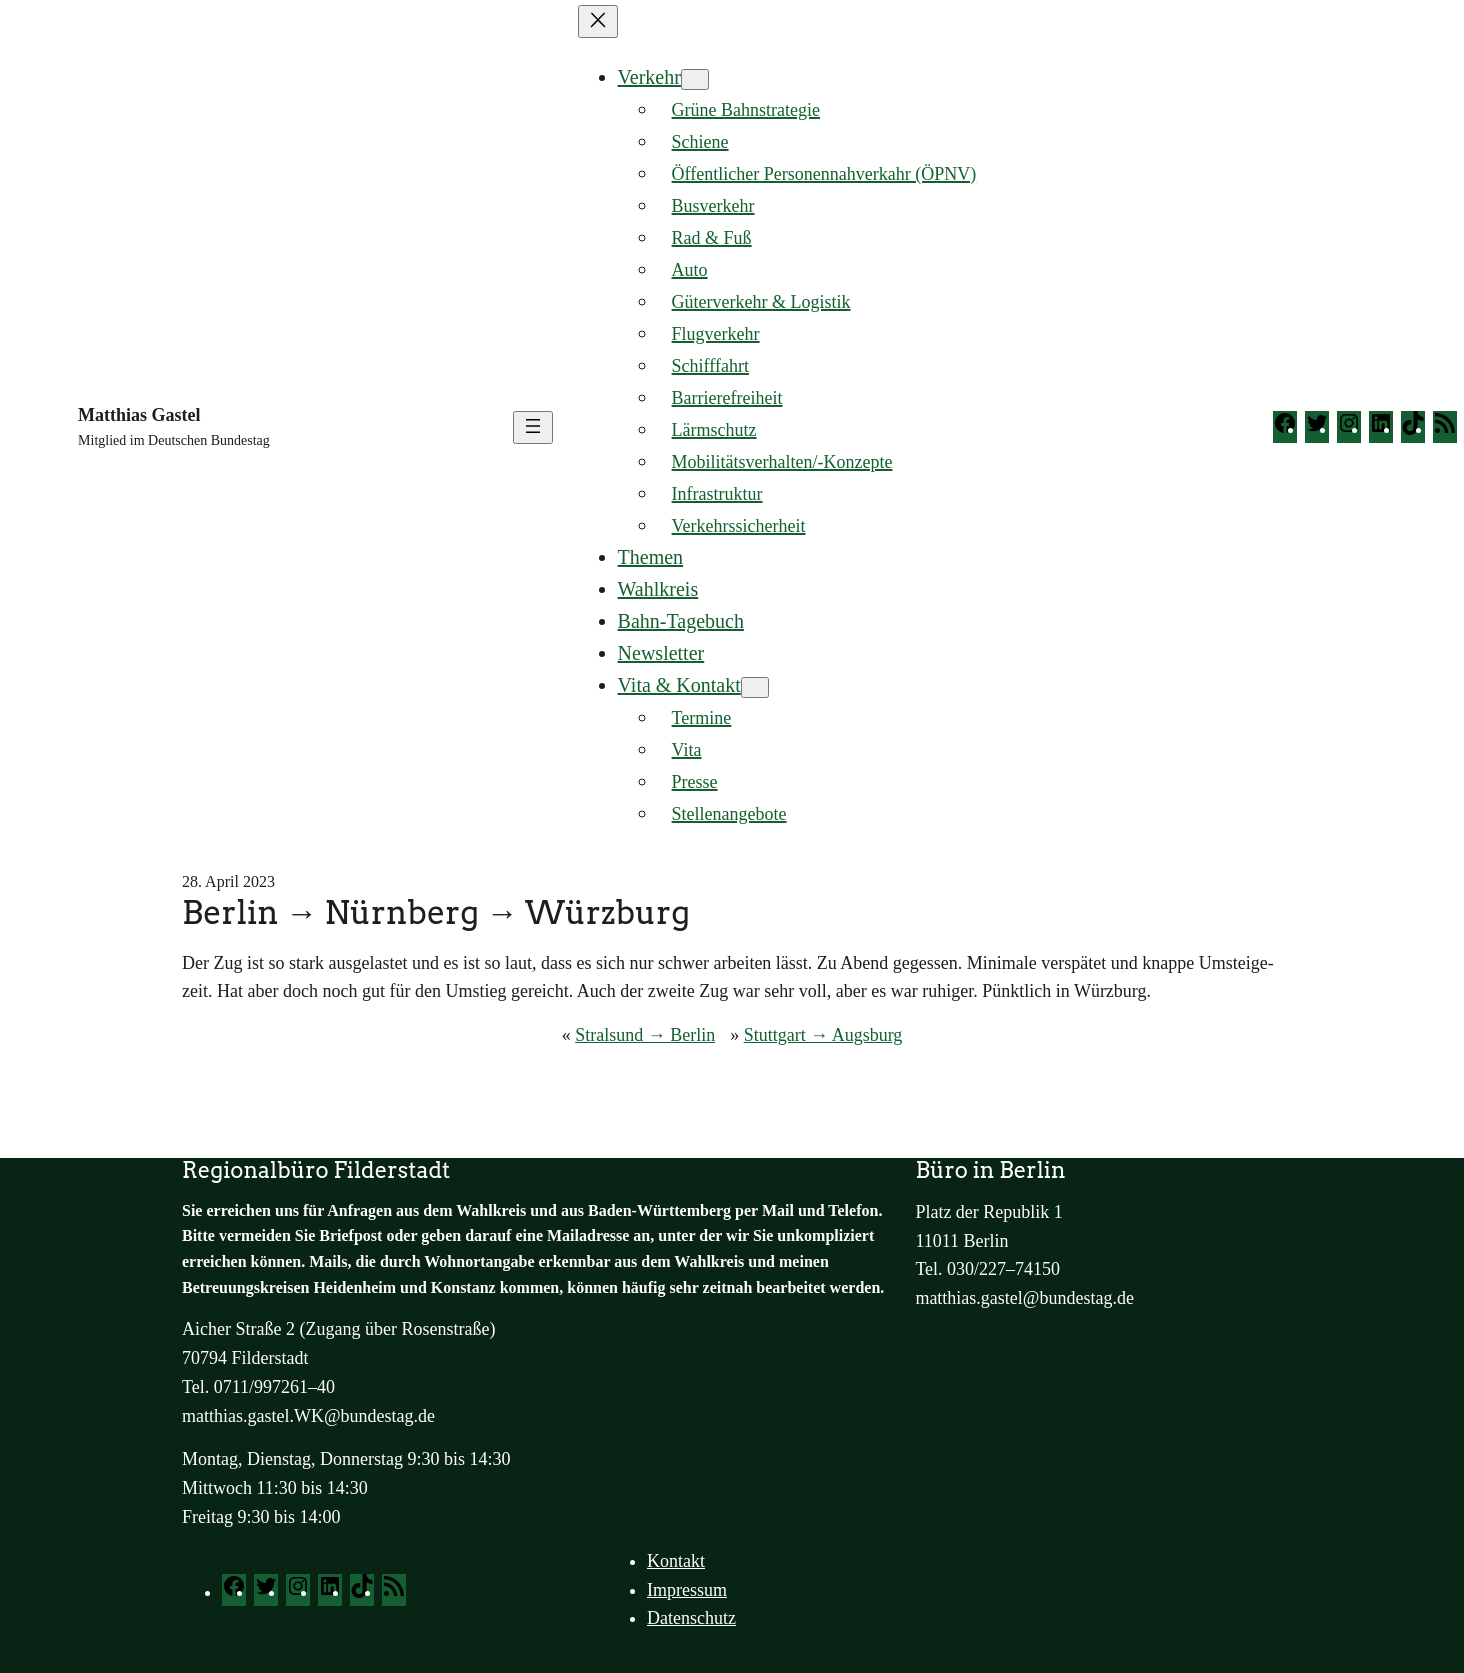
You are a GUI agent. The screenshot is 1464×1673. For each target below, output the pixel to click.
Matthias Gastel (139, 415)
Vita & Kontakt (679, 685)
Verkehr (649, 77)
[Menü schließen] (598, 21)
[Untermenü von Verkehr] (695, 79)
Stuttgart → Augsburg (823, 1035)
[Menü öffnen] (533, 427)
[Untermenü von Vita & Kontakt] (755, 687)
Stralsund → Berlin (645, 1035)
